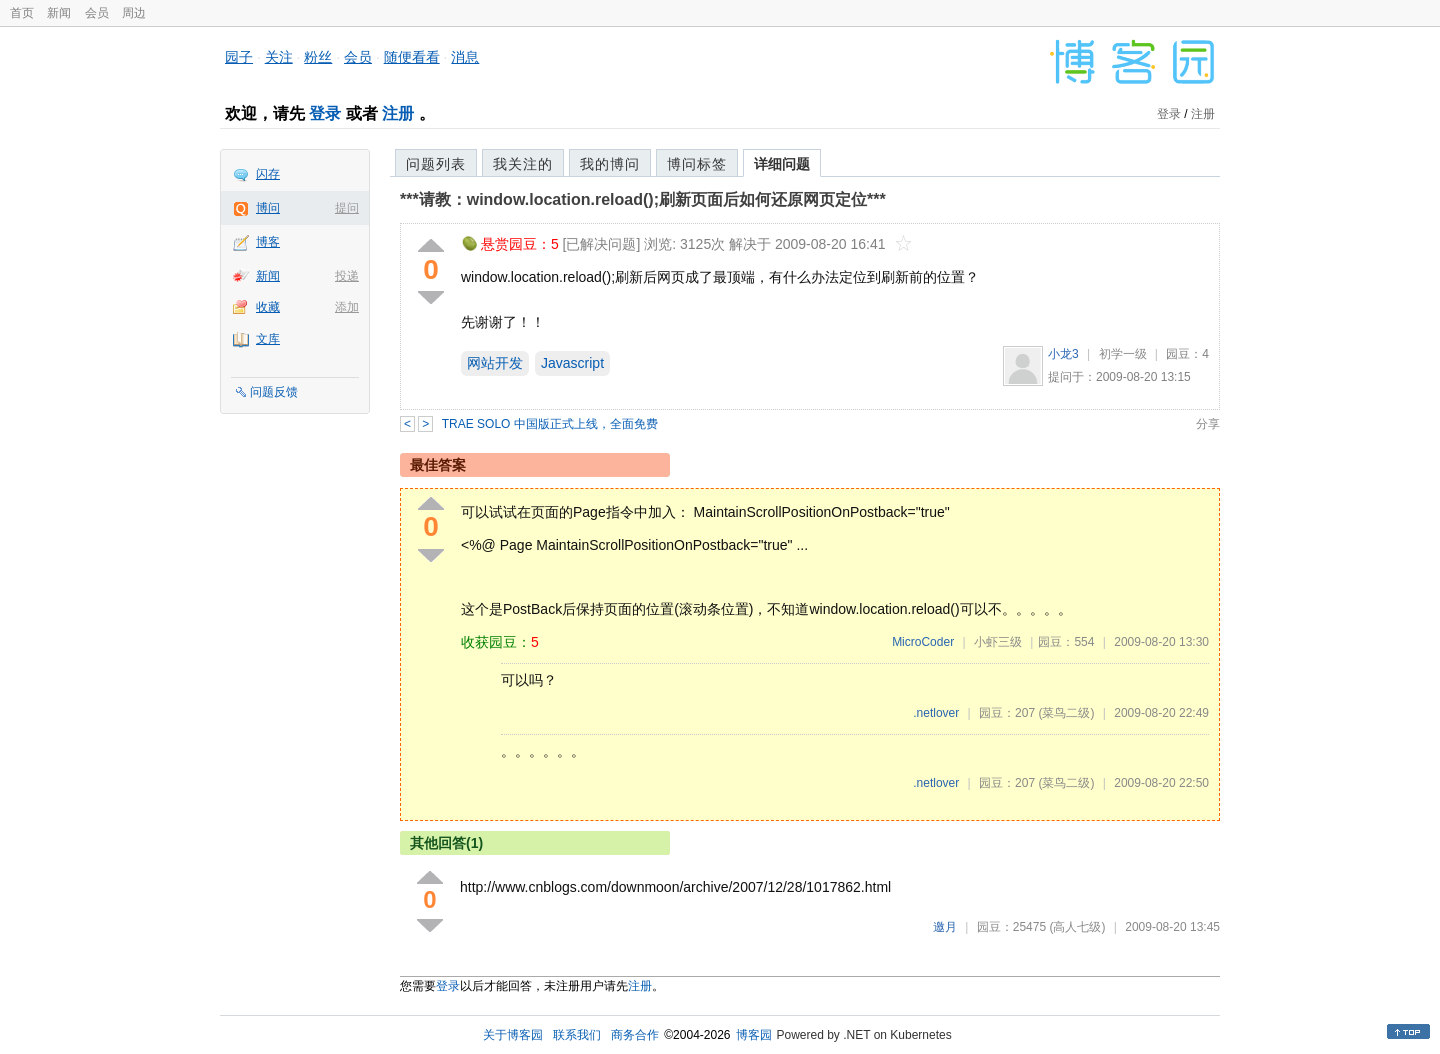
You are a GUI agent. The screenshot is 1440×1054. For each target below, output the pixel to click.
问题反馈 (274, 392)
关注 (279, 57)
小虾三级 (998, 642)
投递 (347, 276)
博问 (268, 208)
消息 (465, 57)
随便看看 (412, 57)
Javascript (572, 363)
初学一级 (1123, 354)
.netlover (936, 713)
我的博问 (610, 164)
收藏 (268, 307)
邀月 (945, 927)
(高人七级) (1077, 927)
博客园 (754, 1035)
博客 (268, 242)
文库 (268, 339)
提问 (347, 208)
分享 (1208, 424)
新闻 (59, 13)
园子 (239, 57)
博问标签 (697, 164)
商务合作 (635, 1035)
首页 (22, 13)
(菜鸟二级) (1066, 713)
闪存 (268, 174)
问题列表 (436, 164)
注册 (398, 113)
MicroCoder (923, 642)
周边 (134, 13)
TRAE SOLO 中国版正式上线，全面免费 (550, 424)
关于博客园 (513, 1035)
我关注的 (523, 164)
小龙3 (1063, 354)
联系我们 (577, 1035)
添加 (347, 307)
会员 (97, 13)
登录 (325, 113)
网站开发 (495, 363)
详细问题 (782, 164)
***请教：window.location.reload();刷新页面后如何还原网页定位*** (643, 199)
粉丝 (318, 57)
